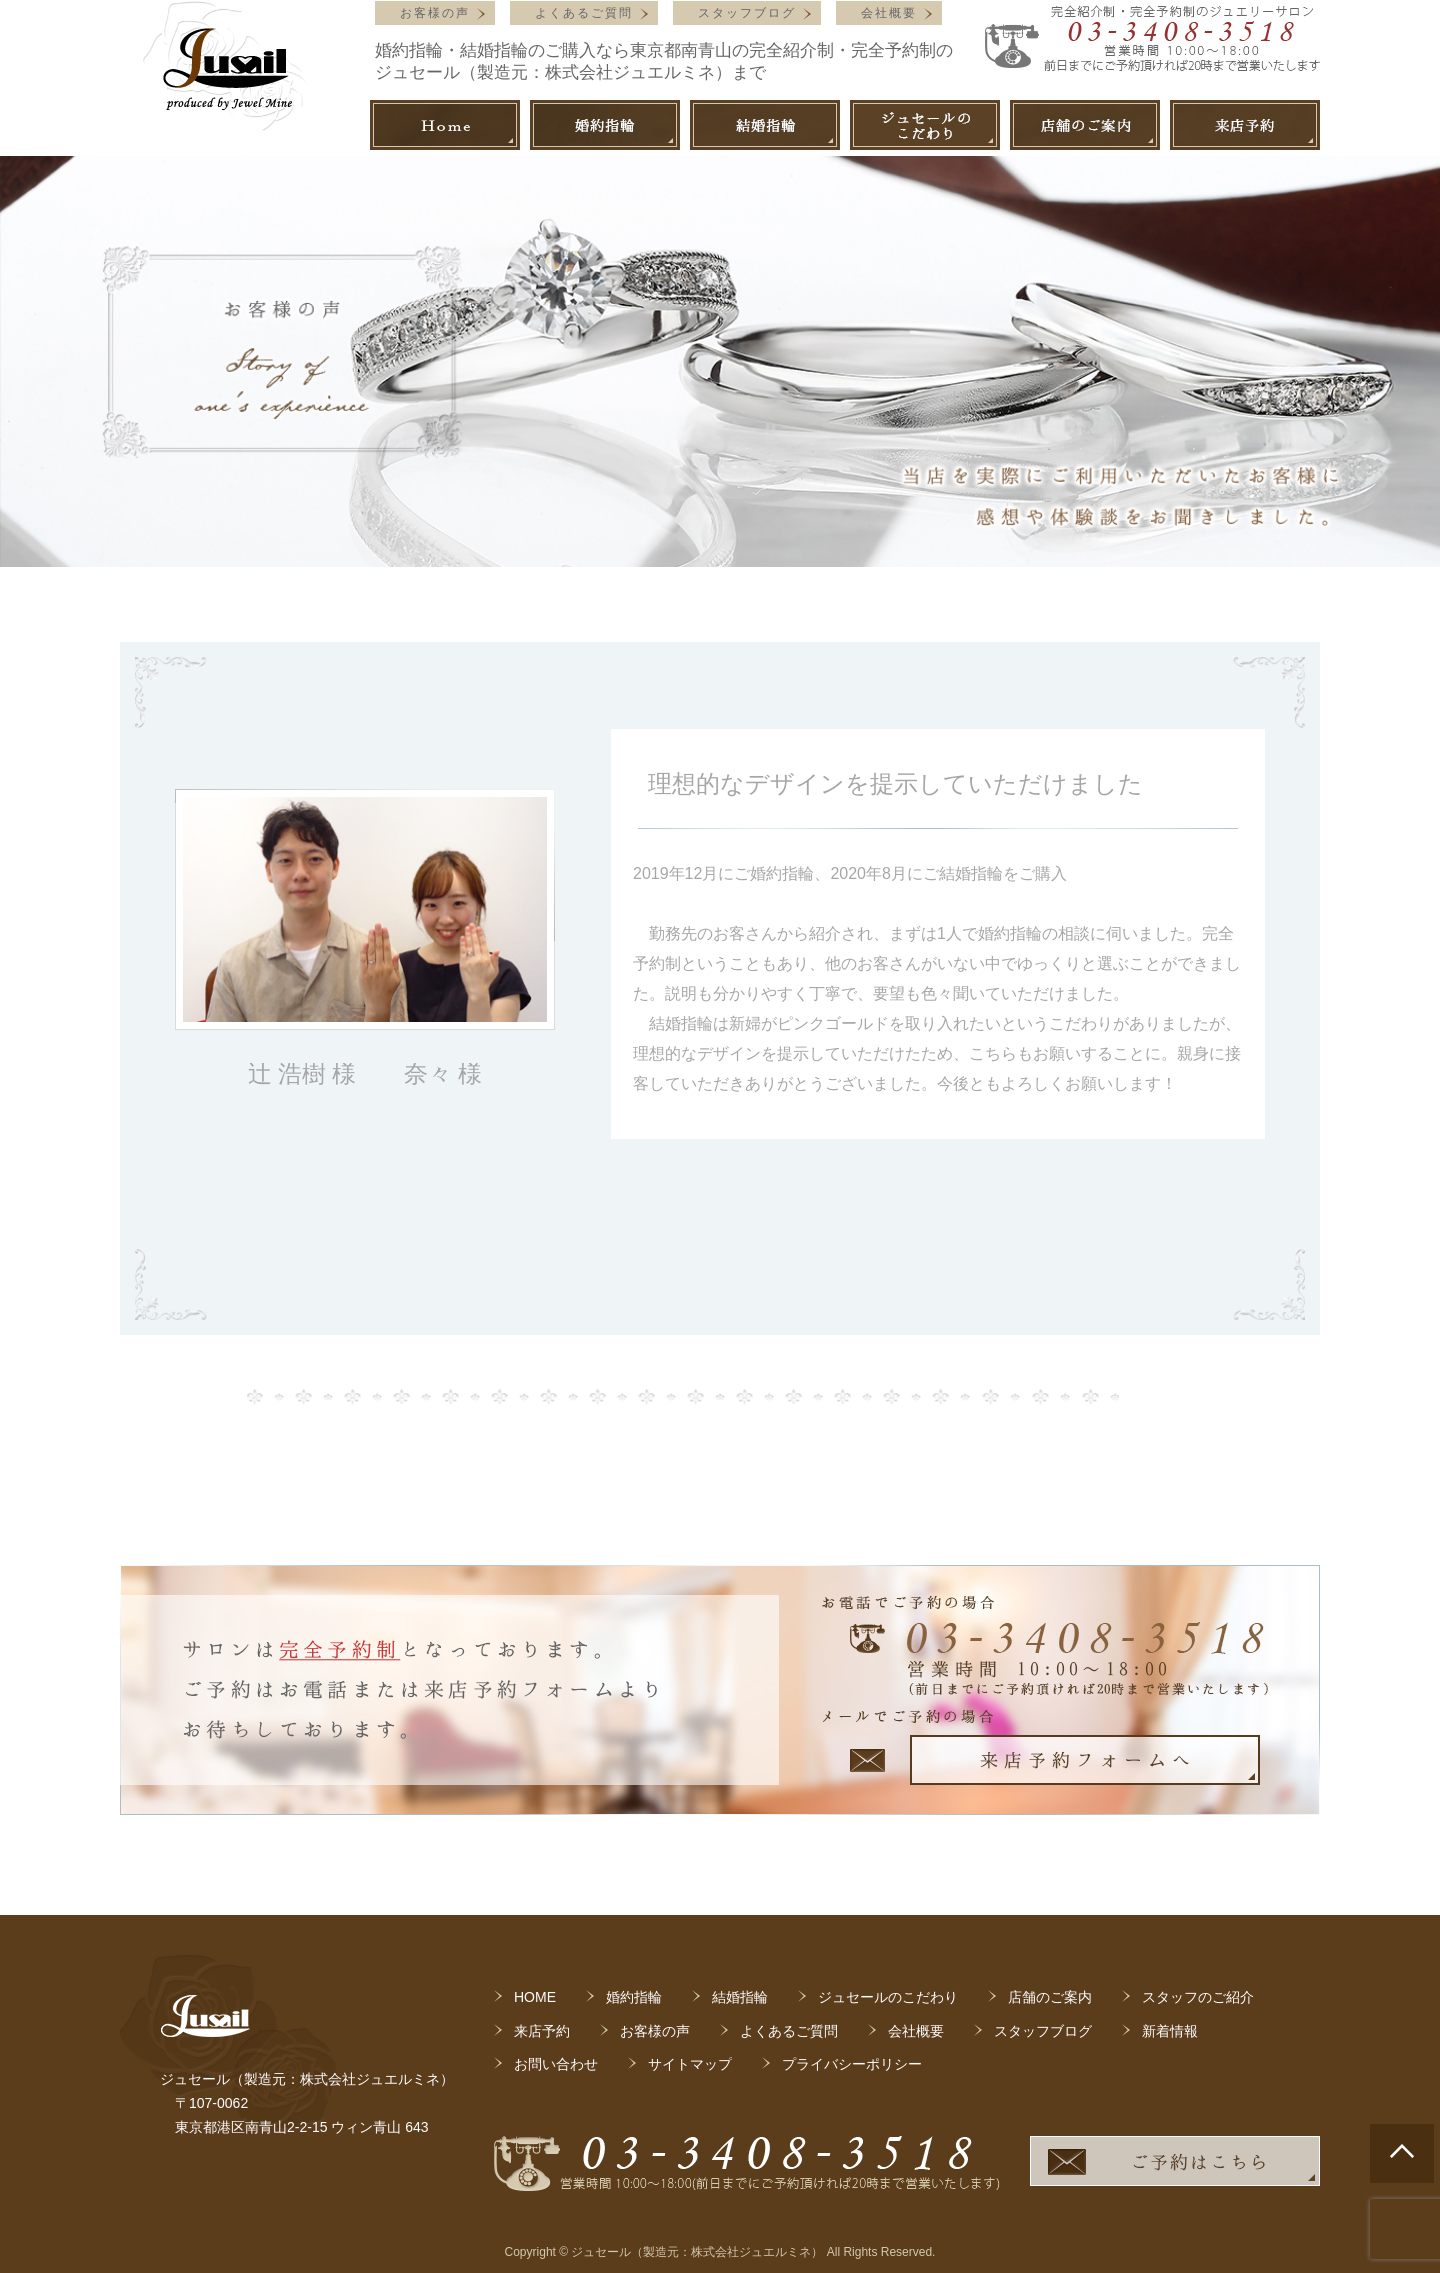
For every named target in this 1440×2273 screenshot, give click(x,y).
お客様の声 (435, 13)
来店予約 (542, 2031)
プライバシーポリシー (852, 2064)
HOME (535, 1997)
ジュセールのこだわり (888, 1997)
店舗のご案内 (1050, 1997)
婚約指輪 (634, 1997)
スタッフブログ (747, 13)
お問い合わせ (556, 2064)
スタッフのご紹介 (1198, 1997)
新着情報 (1170, 2031)
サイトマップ (690, 2064)
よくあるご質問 (584, 13)
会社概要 (889, 13)
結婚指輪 (740, 1997)
